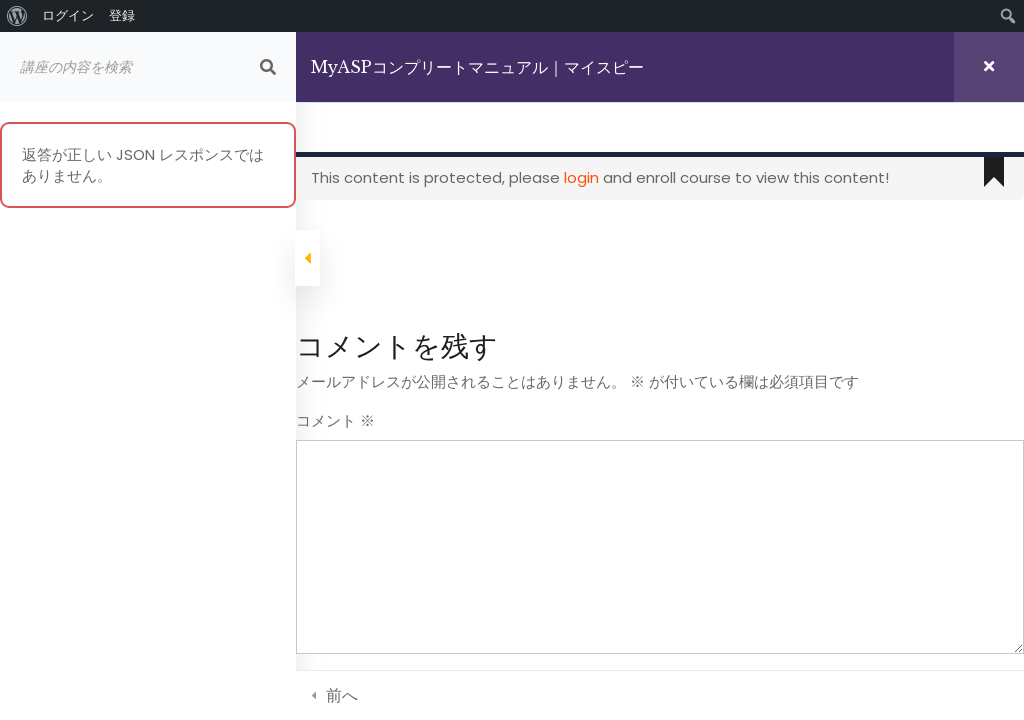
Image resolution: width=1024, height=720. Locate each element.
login (585, 177)
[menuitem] (17, 16)
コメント (339, 420)
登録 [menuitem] (122, 15)
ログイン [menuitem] (68, 15)
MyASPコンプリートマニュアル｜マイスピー (481, 67)
